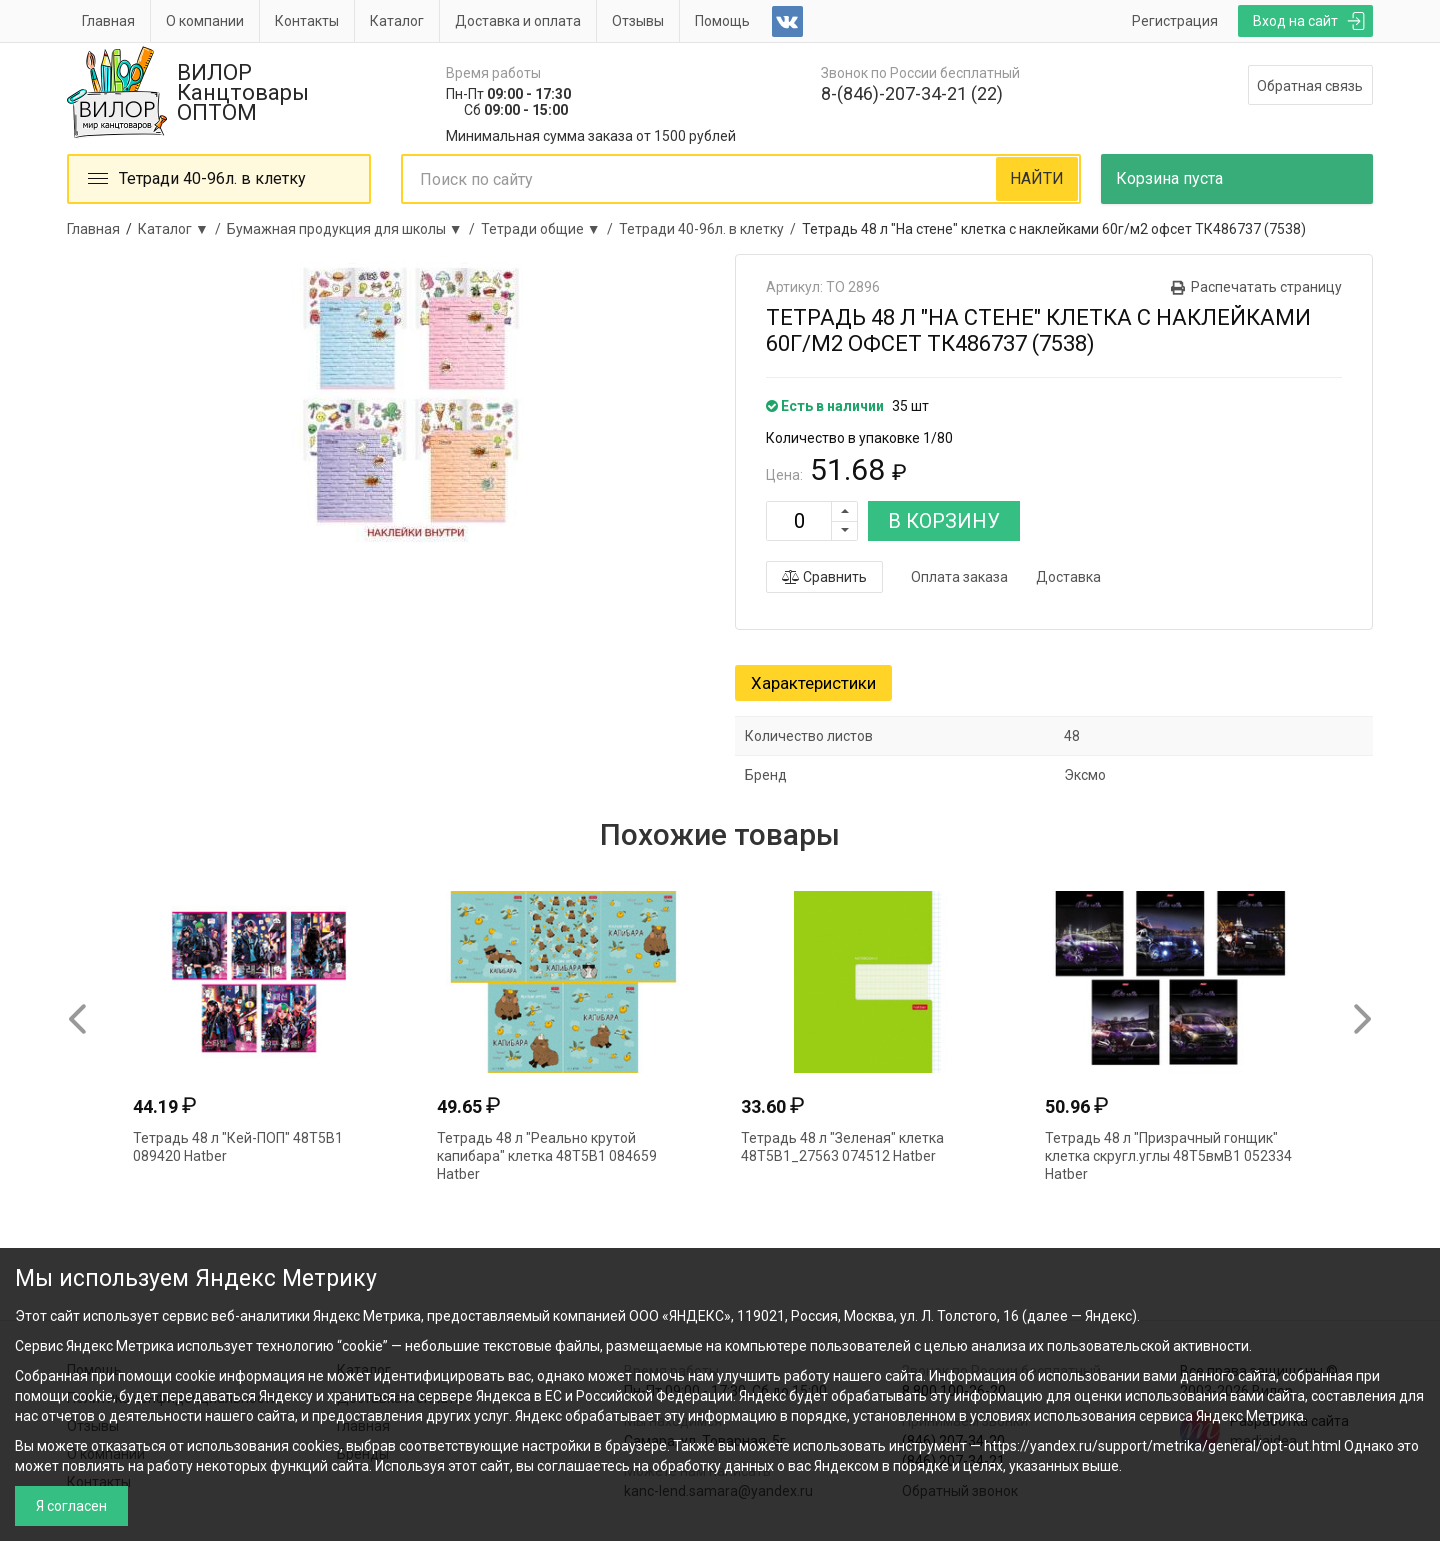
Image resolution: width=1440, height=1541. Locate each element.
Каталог (397, 21)
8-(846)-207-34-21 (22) (912, 93)
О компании (205, 21)
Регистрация (1175, 21)
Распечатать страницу (1266, 287)
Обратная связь (1310, 86)
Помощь (722, 21)
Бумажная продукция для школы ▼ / (354, 229)
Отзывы (638, 21)
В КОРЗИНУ (944, 521)
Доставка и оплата (518, 21)
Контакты (307, 21)
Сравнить (824, 577)
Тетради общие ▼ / (550, 229)
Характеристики (813, 683)
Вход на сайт (1295, 21)
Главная (108, 21)
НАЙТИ (1037, 178)
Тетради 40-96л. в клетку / (710, 229)
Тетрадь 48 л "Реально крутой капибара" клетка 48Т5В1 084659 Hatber (547, 1156)
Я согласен (71, 1506)
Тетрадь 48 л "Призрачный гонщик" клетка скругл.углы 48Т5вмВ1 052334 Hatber (1168, 1156)
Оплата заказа (959, 577)
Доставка (1068, 577)
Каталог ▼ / (182, 229)
